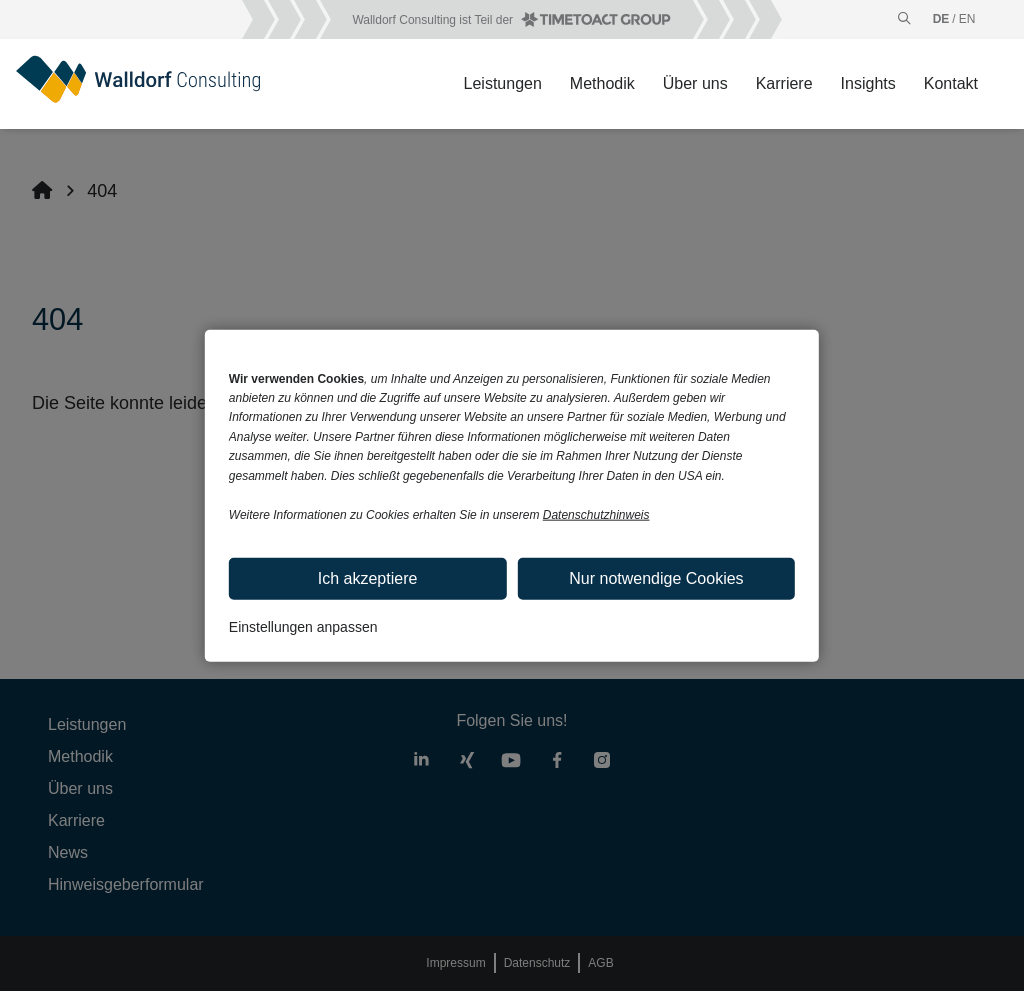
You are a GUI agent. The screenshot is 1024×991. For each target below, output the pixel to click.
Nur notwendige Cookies (656, 577)
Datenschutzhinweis (596, 515)
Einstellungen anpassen (303, 626)
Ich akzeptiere (368, 577)
